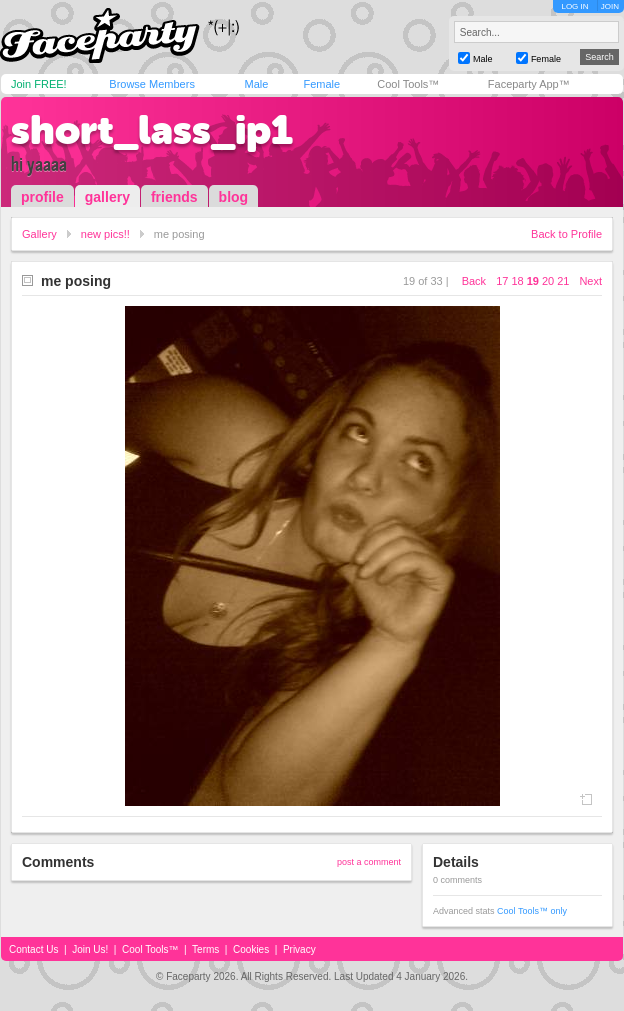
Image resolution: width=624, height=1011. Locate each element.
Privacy (299, 949)
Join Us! (90, 949)
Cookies (251, 949)
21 (563, 281)
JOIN (610, 6)
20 (548, 281)
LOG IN (574, 6)
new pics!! (105, 234)
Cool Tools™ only (532, 911)
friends (174, 197)
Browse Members (152, 84)
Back (474, 281)
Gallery (39, 234)
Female (321, 84)
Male (256, 84)
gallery (107, 197)
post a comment (369, 862)
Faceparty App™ (529, 84)
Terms (205, 949)
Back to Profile (566, 234)
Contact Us (33, 949)
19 (533, 281)
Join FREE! (39, 84)
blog (234, 197)
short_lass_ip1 (152, 130)
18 (517, 281)
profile (42, 197)
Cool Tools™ (408, 84)
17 (502, 281)
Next (590, 281)
